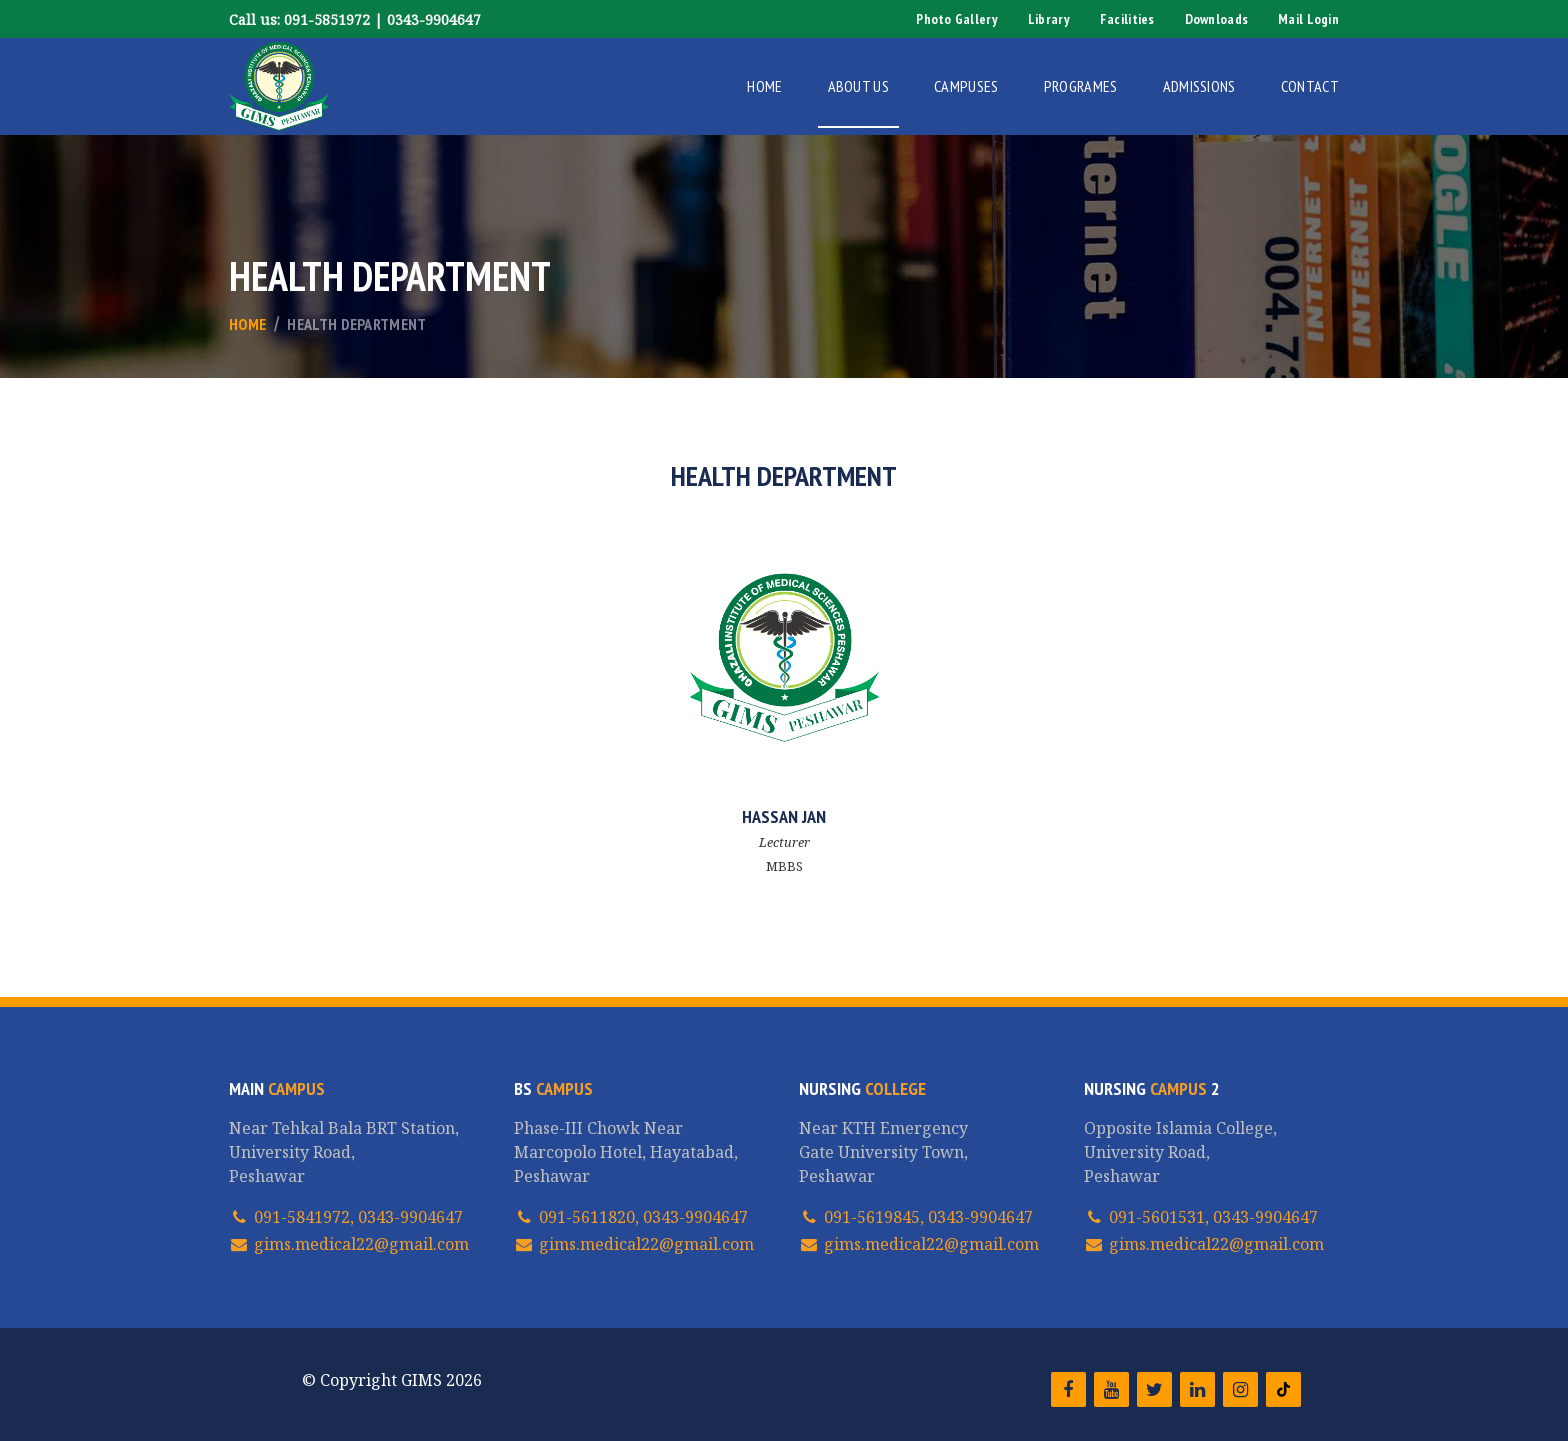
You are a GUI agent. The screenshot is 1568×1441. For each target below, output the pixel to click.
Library (1049, 19)
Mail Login (1308, 19)
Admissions (1199, 86)
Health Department (356, 324)
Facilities (1127, 19)
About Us (859, 86)
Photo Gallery (957, 19)
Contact (1310, 86)
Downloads (1217, 19)
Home (764, 86)
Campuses (966, 86)
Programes (1081, 86)
